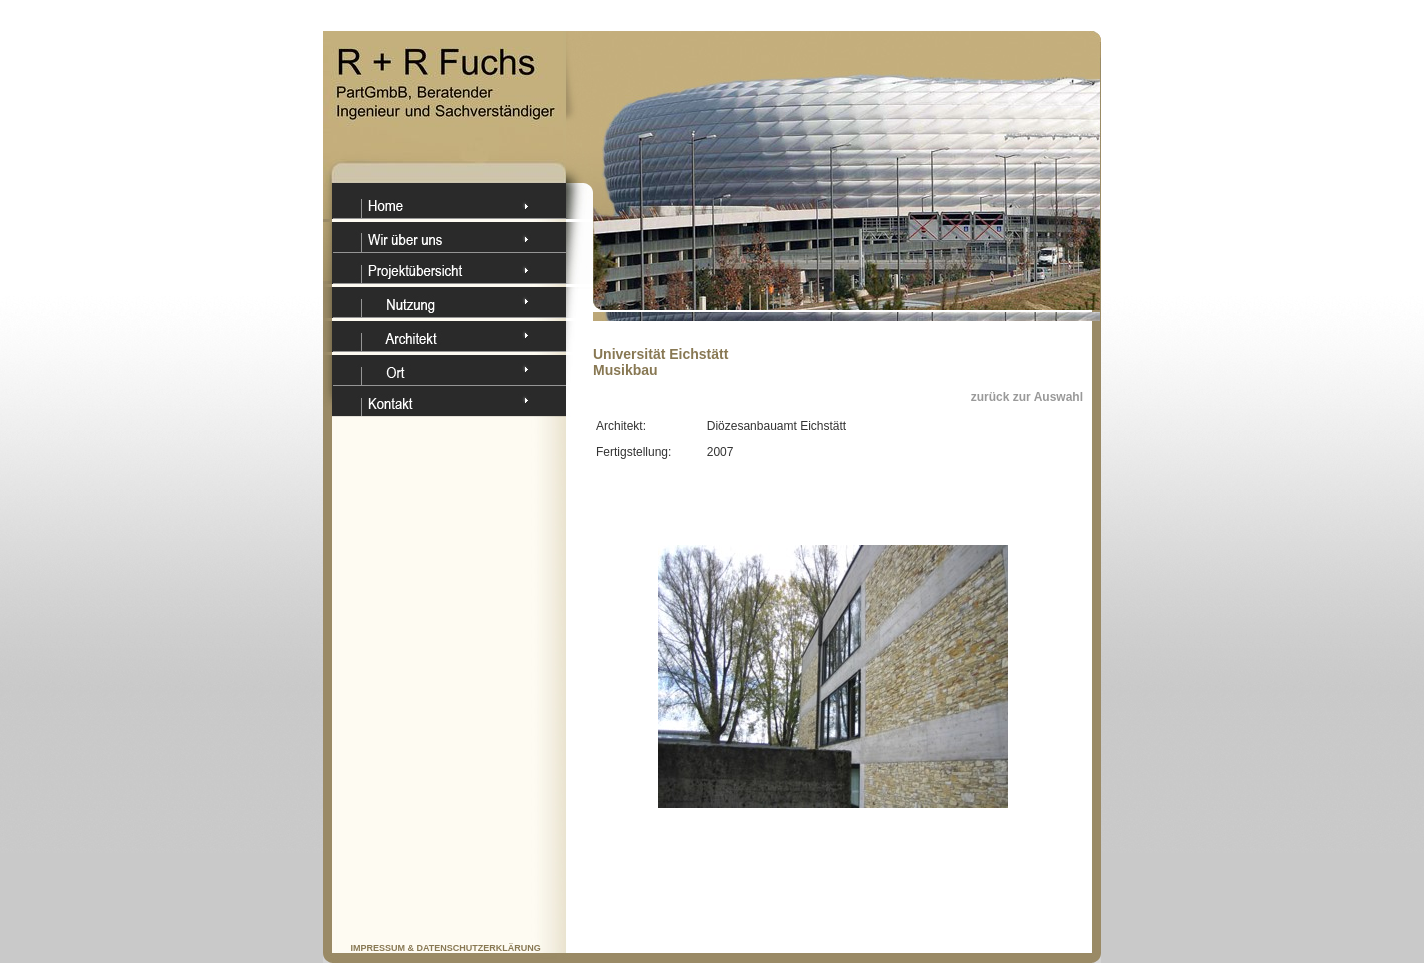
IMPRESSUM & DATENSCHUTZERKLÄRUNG (446, 948)
